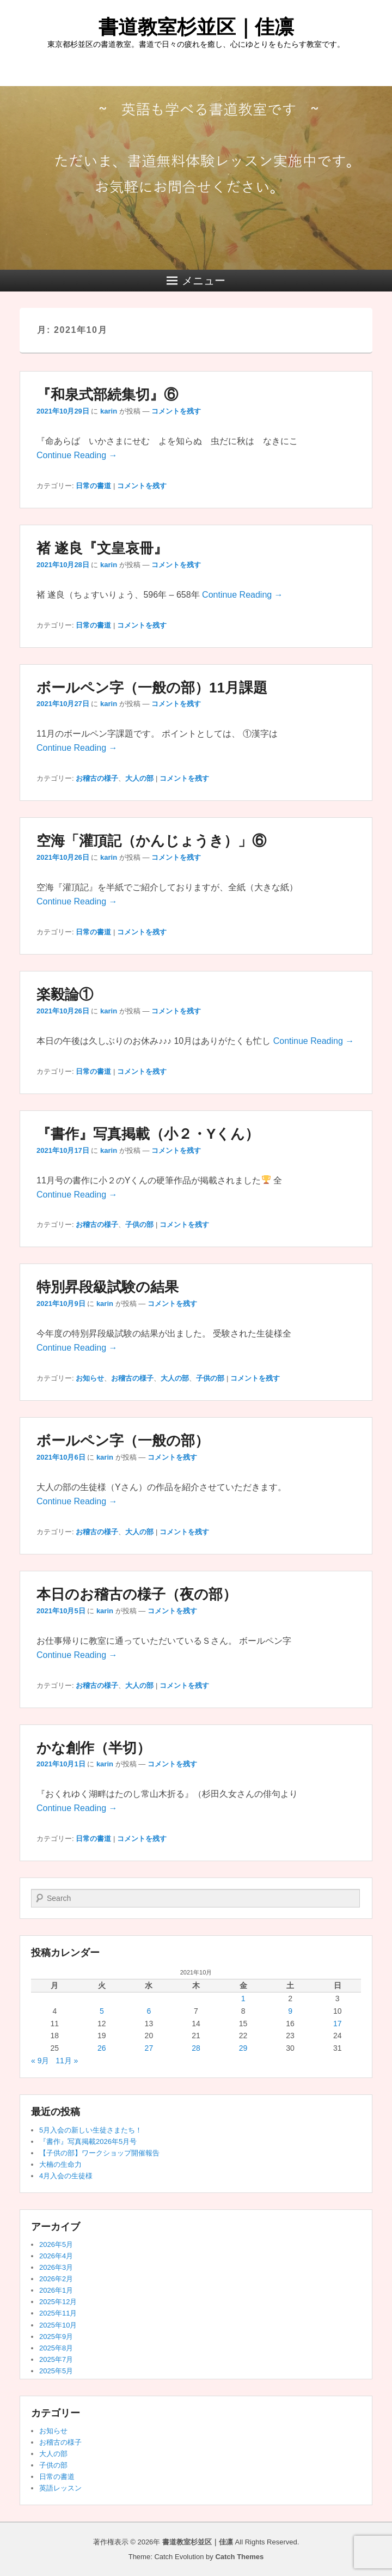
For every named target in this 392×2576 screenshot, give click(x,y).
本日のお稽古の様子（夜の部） (136, 1594)
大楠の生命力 (60, 2164)
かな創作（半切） (93, 1748)
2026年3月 (56, 2267)
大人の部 (139, 778)
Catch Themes (239, 2557)
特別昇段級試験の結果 (107, 1287)
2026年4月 (56, 2256)
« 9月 (40, 2060)
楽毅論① (64, 994)
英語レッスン (60, 2488)
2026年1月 (56, 2290)
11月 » (67, 2060)
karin (108, 411)
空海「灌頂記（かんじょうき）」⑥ (151, 841)
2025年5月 (56, 2371)
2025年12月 (58, 2302)
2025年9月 (56, 2336)
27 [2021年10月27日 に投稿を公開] (149, 2048)
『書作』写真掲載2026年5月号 (88, 2141)
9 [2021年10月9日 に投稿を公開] (290, 2011)
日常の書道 (93, 486)
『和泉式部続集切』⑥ (107, 394)
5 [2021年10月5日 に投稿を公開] (102, 2011)
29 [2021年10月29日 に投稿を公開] (243, 2048)
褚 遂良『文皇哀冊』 (102, 548)
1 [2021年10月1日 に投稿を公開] (243, 1998)
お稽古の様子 (97, 778)
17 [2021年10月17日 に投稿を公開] (337, 2023)
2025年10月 (58, 2325)
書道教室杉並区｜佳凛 (196, 27)
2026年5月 (56, 2244)
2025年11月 (58, 2313)
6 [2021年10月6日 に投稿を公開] (149, 2011)
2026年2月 (56, 2279)
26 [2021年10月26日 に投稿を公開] (101, 2048)
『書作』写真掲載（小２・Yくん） (147, 1134)
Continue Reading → (77, 455)
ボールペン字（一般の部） (122, 1440)
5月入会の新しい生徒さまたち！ (90, 2130)
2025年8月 (56, 2348)
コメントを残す (176, 411)
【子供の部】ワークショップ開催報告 (99, 2153)
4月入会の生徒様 (66, 2176)
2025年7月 (56, 2359)
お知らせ (90, 1378)
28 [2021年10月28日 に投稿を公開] (196, 2048)
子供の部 (139, 1224)
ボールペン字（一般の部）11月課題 (151, 687)
